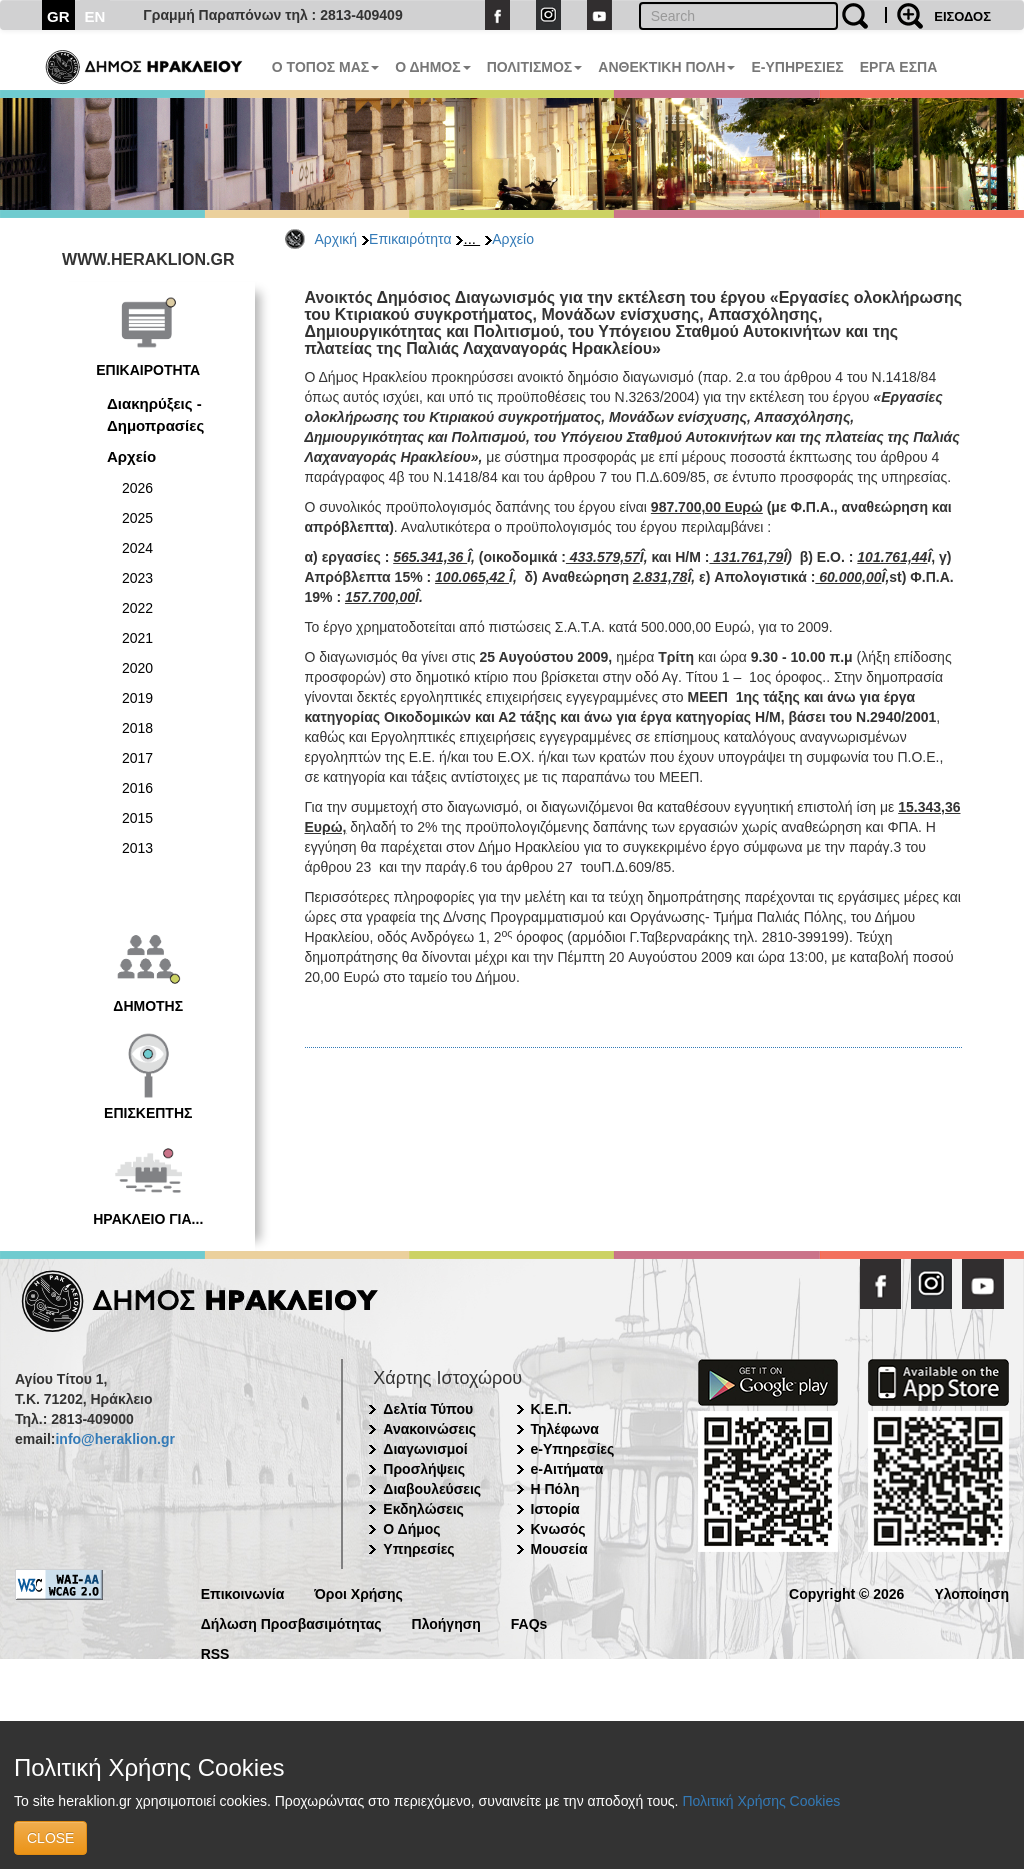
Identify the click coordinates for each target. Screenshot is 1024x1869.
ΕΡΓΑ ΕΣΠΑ (899, 67)
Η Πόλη (555, 1489)
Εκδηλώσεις (423, 1509)
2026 (137, 488)
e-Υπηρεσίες (573, 1449)
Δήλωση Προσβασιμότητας (291, 1622)
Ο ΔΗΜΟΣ (432, 67)
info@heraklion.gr (114, 1439)
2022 (137, 608)
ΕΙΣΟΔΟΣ (962, 16)
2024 (137, 548)
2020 (137, 668)
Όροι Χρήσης (358, 1592)
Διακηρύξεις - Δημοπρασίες (155, 414)
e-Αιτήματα (567, 1469)
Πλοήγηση (446, 1622)
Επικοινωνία (243, 1592)
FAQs (529, 1622)
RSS (215, 1652)
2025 (137, 518)
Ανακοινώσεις (429, 1429)
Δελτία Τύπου (428, 1409)
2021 (137, 638)
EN (95, 16)
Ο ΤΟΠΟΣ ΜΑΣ (325, 67)
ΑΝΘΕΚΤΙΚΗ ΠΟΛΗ (666, 67)
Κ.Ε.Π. (551, 1409)
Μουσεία (559, 1549)
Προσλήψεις (424, 1469)
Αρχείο (513, 239)
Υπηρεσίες (418, 1549)
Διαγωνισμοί (425, 1449)
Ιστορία (555, 1509)
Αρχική (336, 239)
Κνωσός (558, 1529)
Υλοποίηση (971, 1592)
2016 (137, 788)
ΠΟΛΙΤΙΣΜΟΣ (535, 67)
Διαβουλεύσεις (432, 1489)
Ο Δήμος (411, 1529)
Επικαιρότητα (410, 239)
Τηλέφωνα (565, 1429)
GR (58, 16)
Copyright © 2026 (846, 1592)
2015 (137, 818)
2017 (137, 758)
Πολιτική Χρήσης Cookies (761, 1801)
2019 (137, 698)
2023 (137, 578)
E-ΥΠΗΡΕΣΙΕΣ (797, 67)
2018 (137, 728)
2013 (137, 848)
